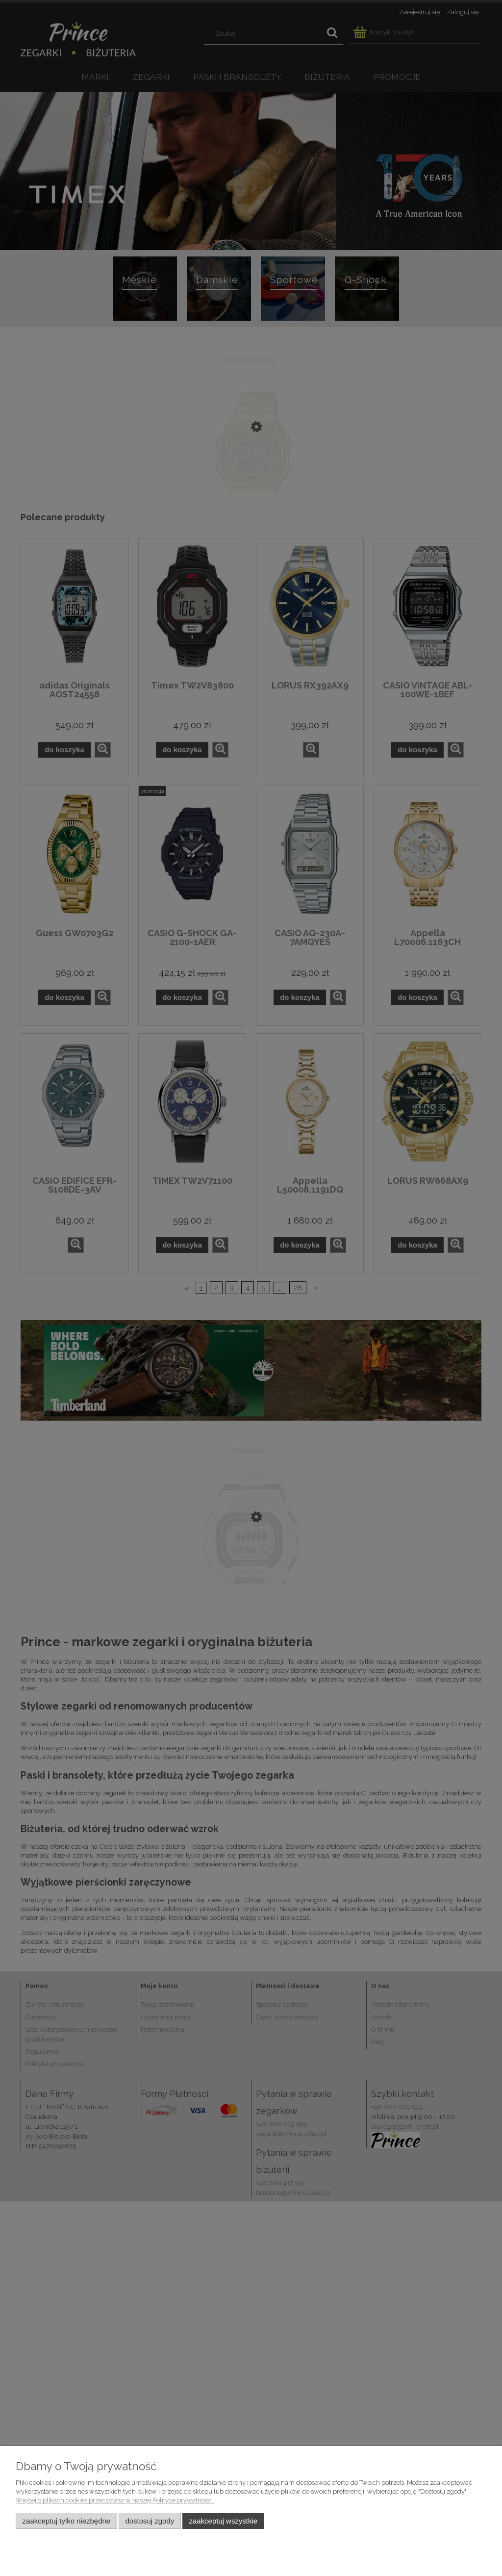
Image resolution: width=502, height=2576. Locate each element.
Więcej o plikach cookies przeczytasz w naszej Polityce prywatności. (115, 2500)
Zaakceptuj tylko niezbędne (66, 2521)
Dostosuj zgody (149, 2521)
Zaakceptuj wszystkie (223, 2521)
